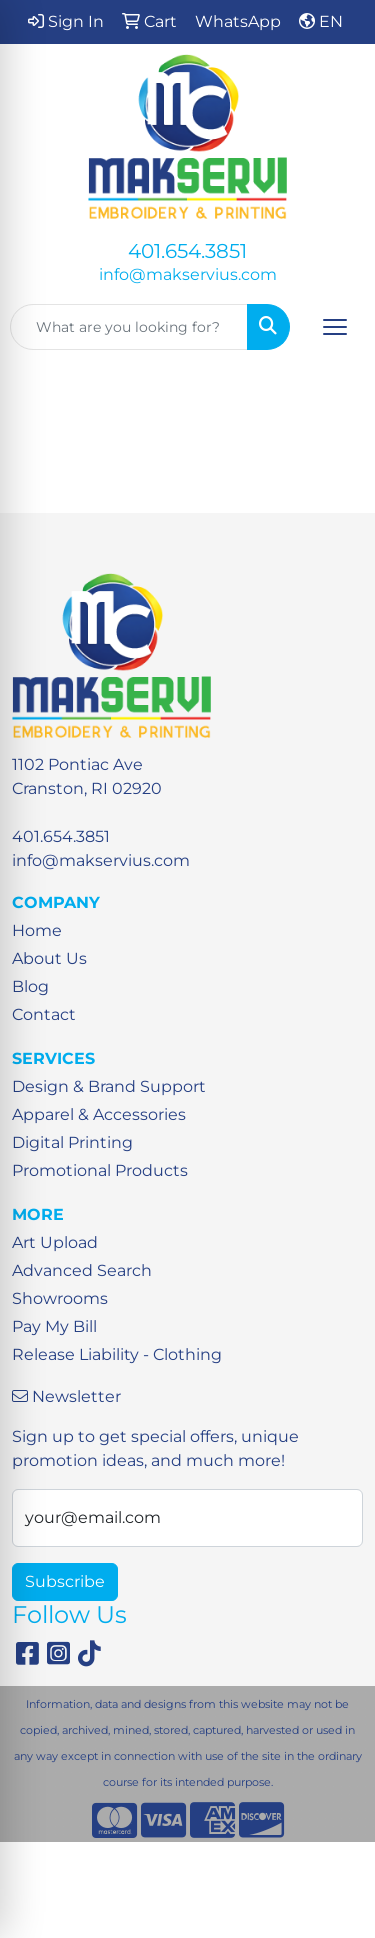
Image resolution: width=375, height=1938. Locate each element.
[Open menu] (335, 327)
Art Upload (55, 1242)
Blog (30, 986)
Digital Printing (72, 1142)
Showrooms (60, 1298)
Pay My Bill (54, 1326)
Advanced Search (82, 1270)
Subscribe (65, 1581)
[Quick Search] (129, 327)
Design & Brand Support (109, 1086)
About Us (49, 958)
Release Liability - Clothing (117, 1354)
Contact (44, 1014)
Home (37, 930)
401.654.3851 (187, 251)
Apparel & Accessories (99, 1114)
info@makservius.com (188, 274)
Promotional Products (100, 1170)
